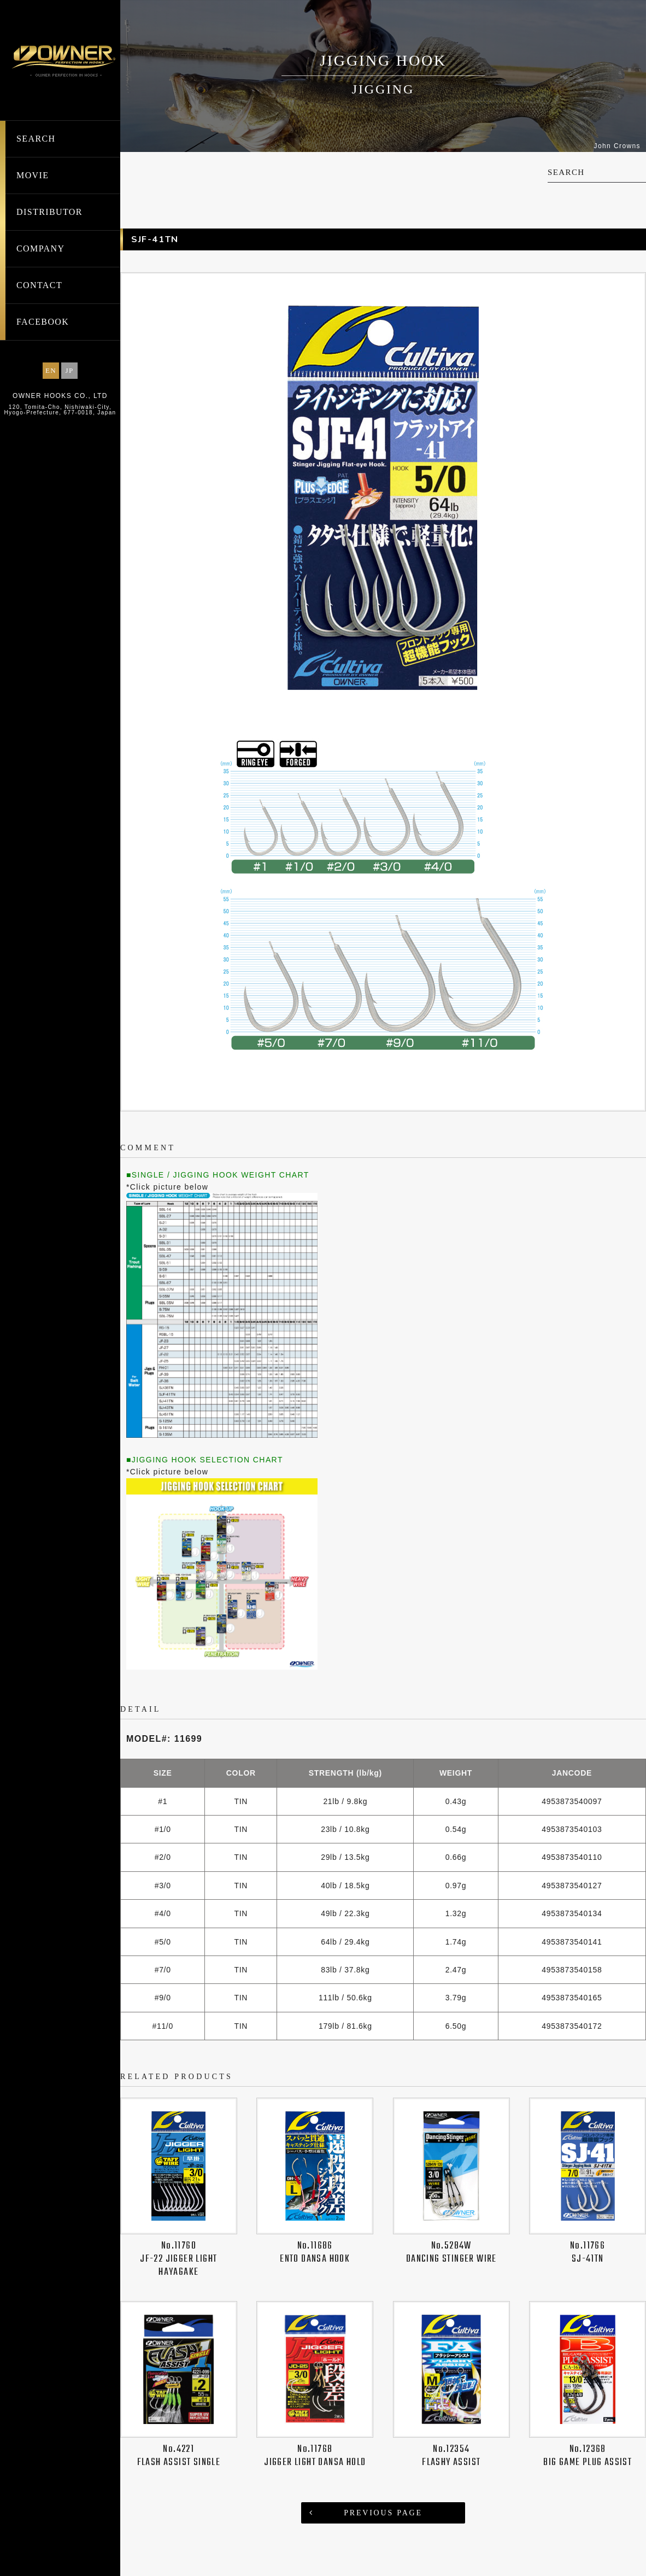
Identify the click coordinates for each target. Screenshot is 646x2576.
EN (50, 370)
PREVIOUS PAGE (383, 2500)
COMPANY (40, 248)
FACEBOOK (42, 321)
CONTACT (39, 285)
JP (69, 370)
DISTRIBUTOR (49, 211)
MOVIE (32, 175)
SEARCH (36, 138)
